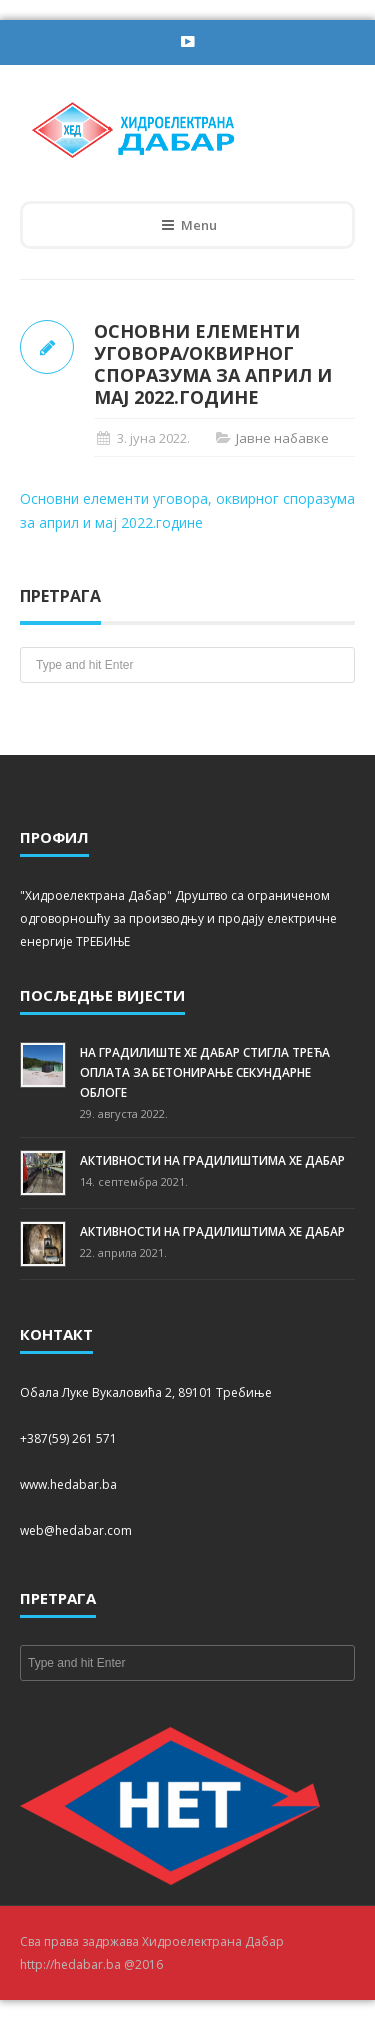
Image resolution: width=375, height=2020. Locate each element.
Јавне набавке (282, 438)
